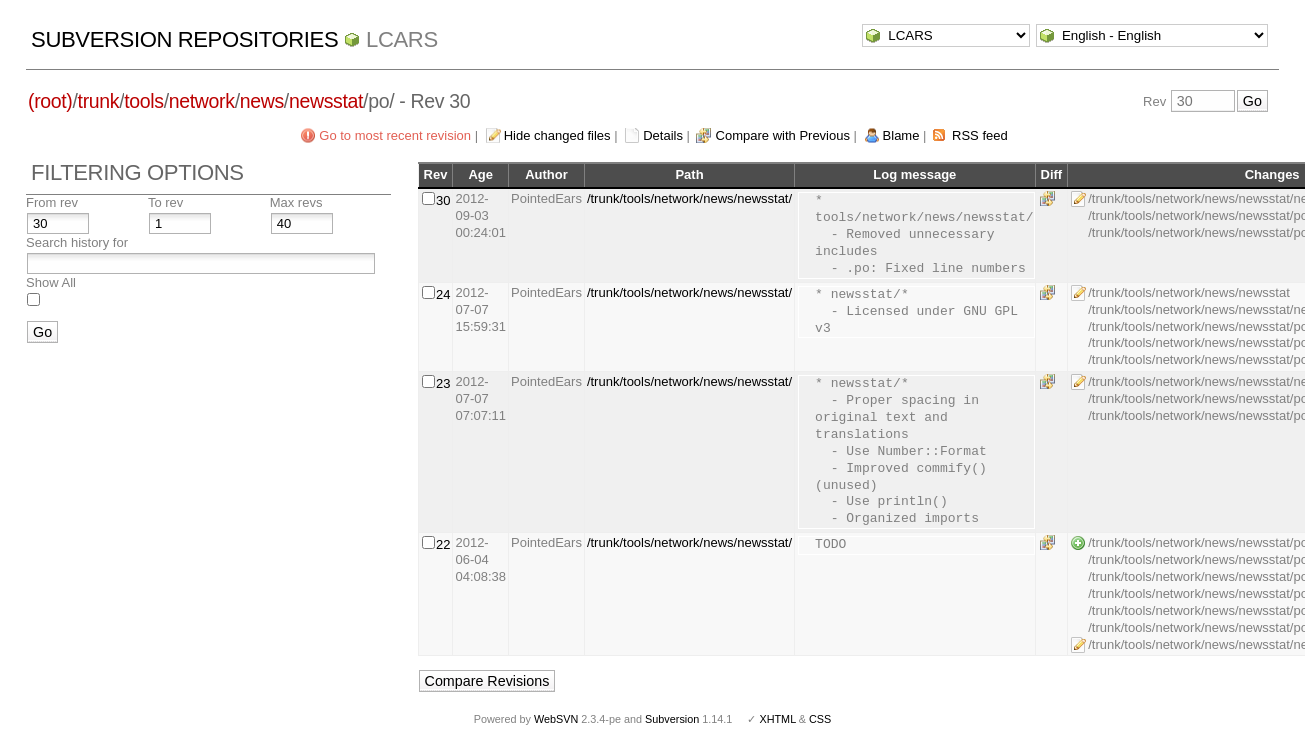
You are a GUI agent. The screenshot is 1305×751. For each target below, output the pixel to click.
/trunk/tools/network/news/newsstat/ (689, 198)
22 (443, 544)
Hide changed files (557, 135)
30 (443, 200)
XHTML (777, 719)
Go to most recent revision (395, 135)
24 (443, 294)
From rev (52, 202)
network (202, 101)
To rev (165, 202)
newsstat (326, 101)
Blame (901, 135)
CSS (820, 719)
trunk (99, 101)
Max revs (296, 202)
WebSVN (556, 719)
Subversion (672, 719)
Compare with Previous (783, 135)
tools (143, 101)
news (262, 101)
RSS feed (980, 135)
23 (443, 383)
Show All (51, 282)
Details (663, 135)
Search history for (77, 242)
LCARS (402, 39)
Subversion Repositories (184, 39)
